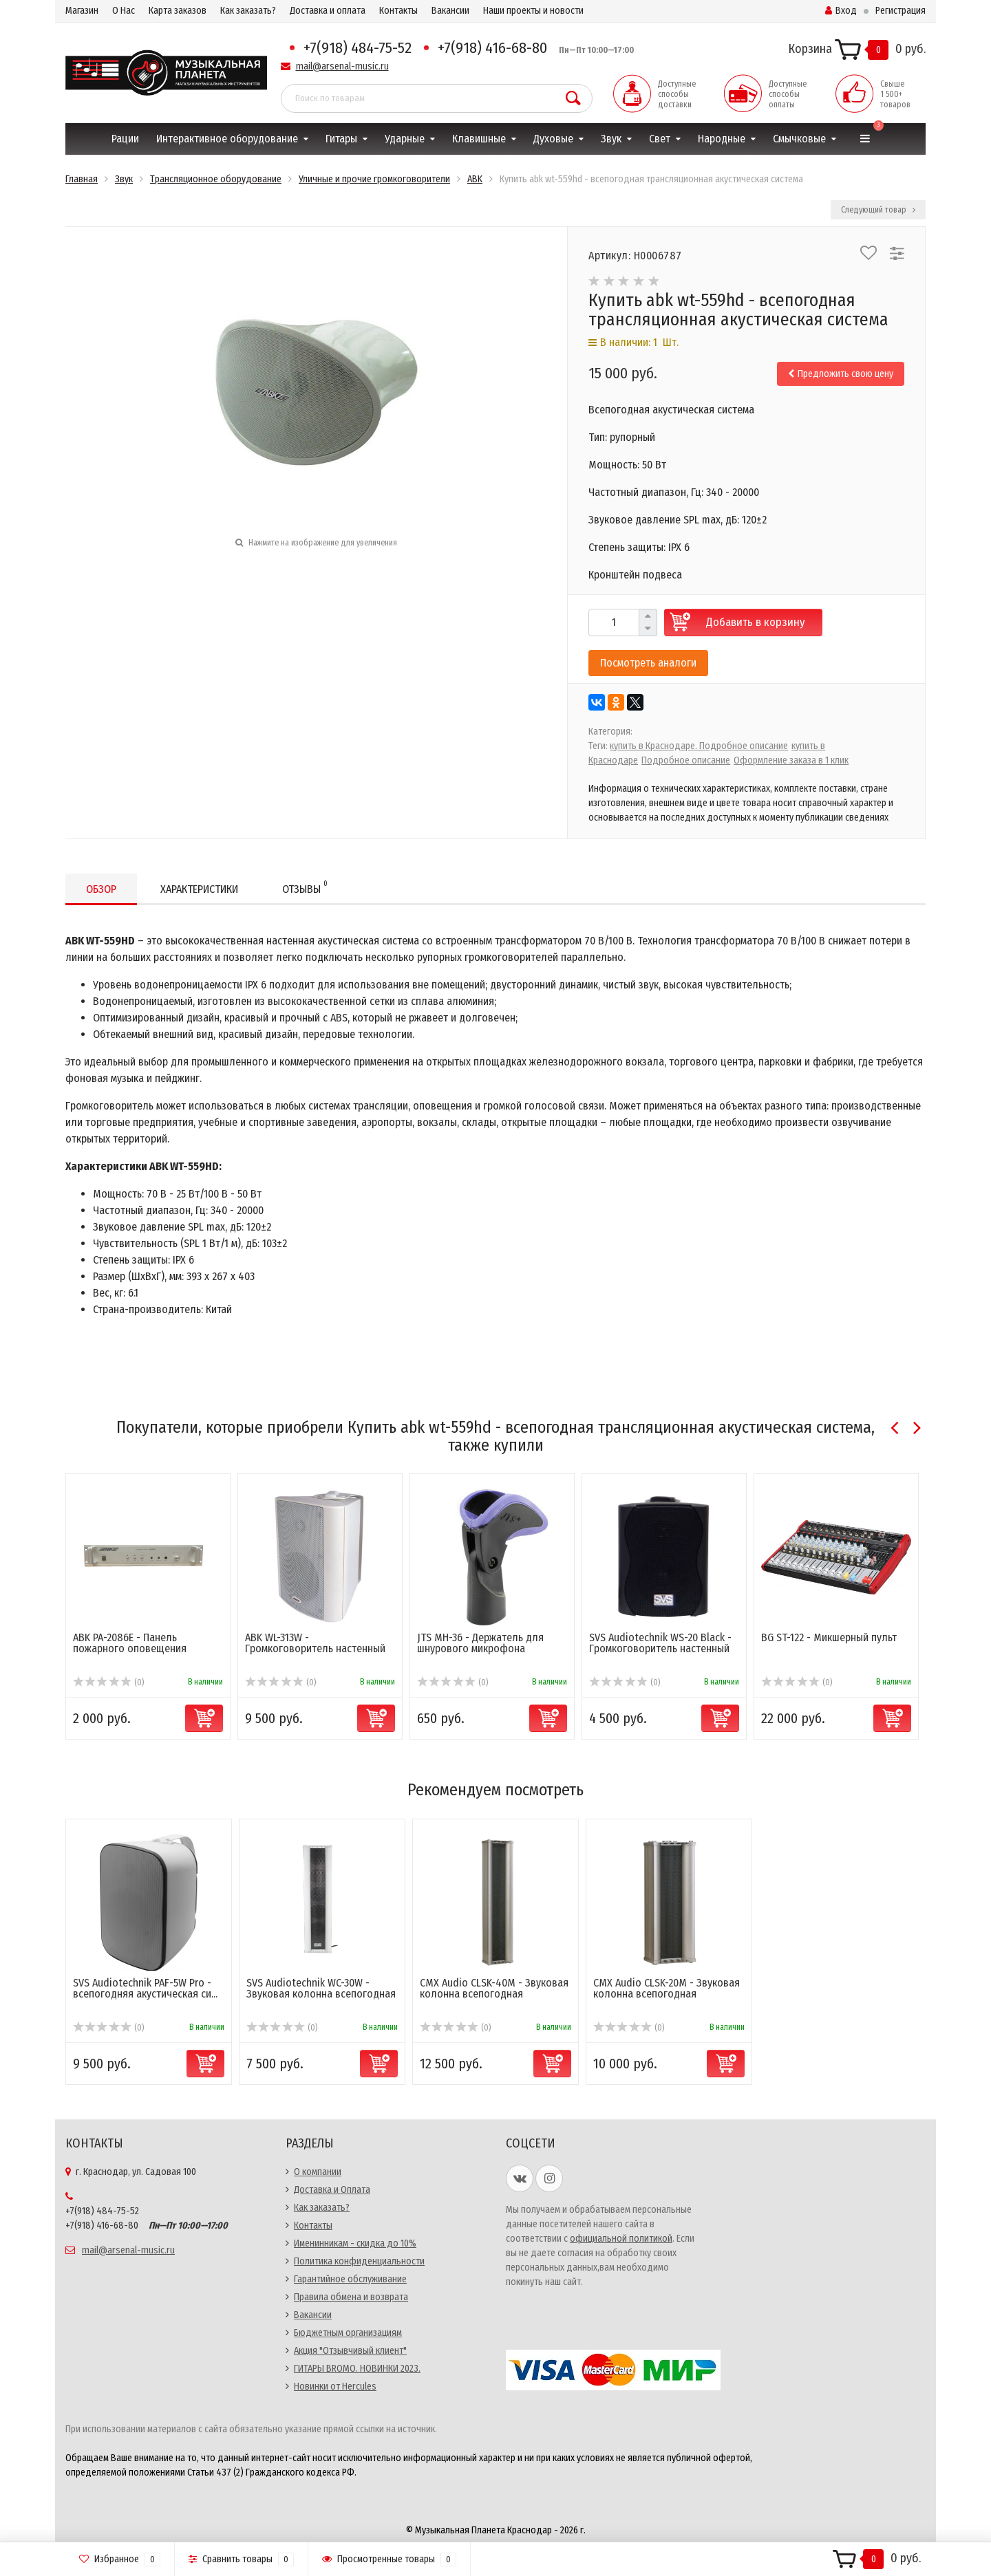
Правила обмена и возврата (351, 2297)
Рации (125, 138)
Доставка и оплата (327, 11)
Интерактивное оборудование (227, 138)
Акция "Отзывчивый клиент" (350, 2351)
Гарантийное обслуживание (350, 2279)
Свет (659, 138)
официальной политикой (621, 2238)
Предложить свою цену (840, 374)
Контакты (398, 11)
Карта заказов (177, 11)
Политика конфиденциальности (359, 2261)
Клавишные (479, 138)
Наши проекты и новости (533, 11)
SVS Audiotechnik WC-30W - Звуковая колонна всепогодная (321, 1988)
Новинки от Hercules (335, 2386)
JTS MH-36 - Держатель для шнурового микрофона (480, 1643)
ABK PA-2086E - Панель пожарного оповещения (130, 1643)
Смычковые (799, 138)
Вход (841, 11)
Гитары (341, 138)
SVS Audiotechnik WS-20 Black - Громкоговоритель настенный (660, 1643)
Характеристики (199, 889)
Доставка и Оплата (332, 2190)
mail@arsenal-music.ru (342, 66)
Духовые (553, 138)
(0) (108, 1682)
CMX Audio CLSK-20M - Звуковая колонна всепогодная (666, 1988)
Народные (721, 138)
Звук (611, 138)
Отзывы (305, 887)
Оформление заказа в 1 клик (791, 760)
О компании (317, 2172)
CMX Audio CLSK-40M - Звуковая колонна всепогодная (494, 1988)
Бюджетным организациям (348, 2333)
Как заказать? (248, 11)
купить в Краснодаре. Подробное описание (699, 746)
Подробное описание (685, 760)
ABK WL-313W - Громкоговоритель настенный (315, 1643)
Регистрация (900, 11)
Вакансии (450, 11)
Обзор (101, 889)
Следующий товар (878, 210)
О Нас (123, 11)
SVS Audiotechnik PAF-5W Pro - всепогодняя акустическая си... (145, 1988)
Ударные (405, 138)
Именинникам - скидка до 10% (355, 2243)
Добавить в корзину (755, 622)
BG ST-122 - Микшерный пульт (829, 1637)
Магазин (81, 11)
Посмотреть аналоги (648, 662)
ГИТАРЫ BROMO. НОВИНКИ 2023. (357, 2368)
